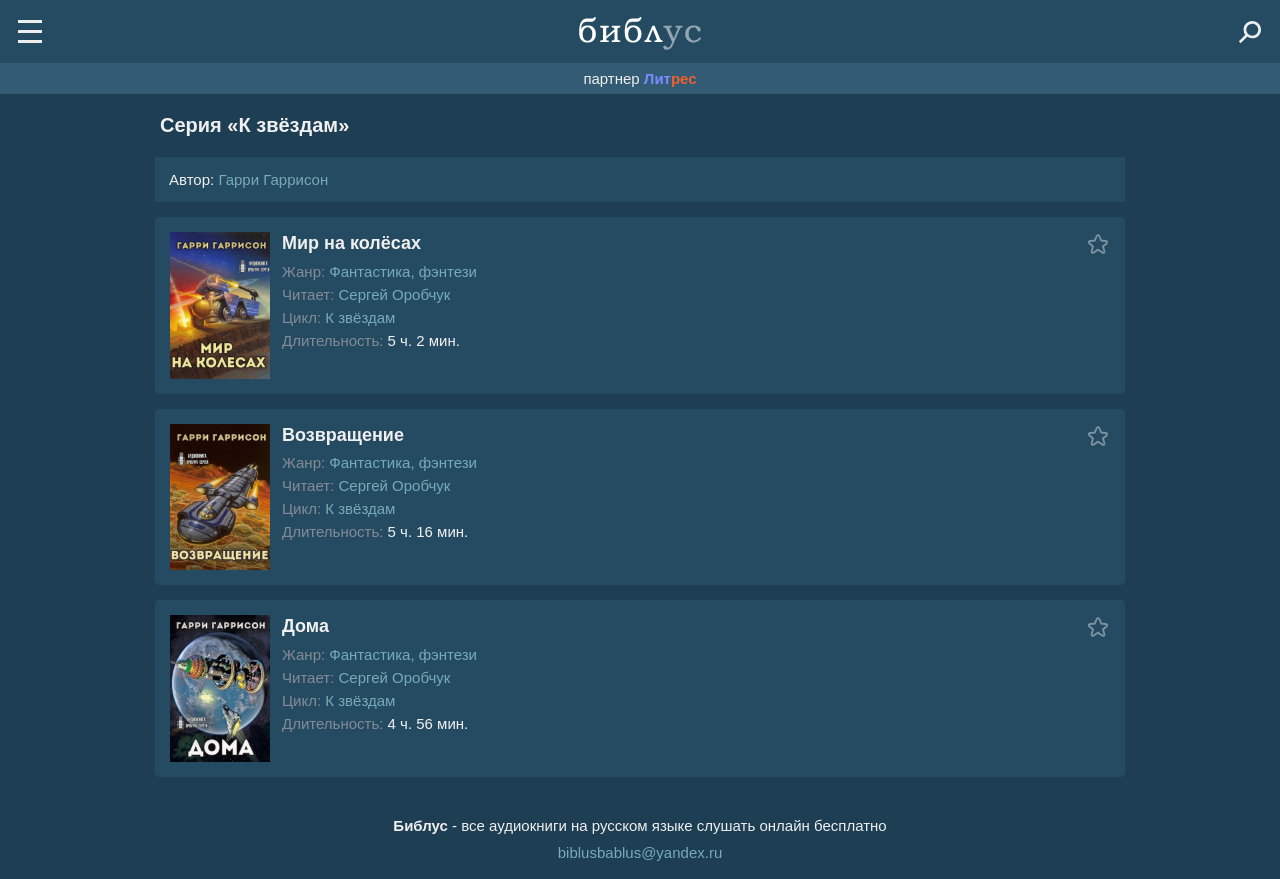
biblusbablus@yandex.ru (640, 852)
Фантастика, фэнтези (403, 271)
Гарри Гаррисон (273, 179)
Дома (305, 626)
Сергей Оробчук (394, 294)
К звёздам (360, 317)
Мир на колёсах (351, 243)
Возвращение (343, 435)
